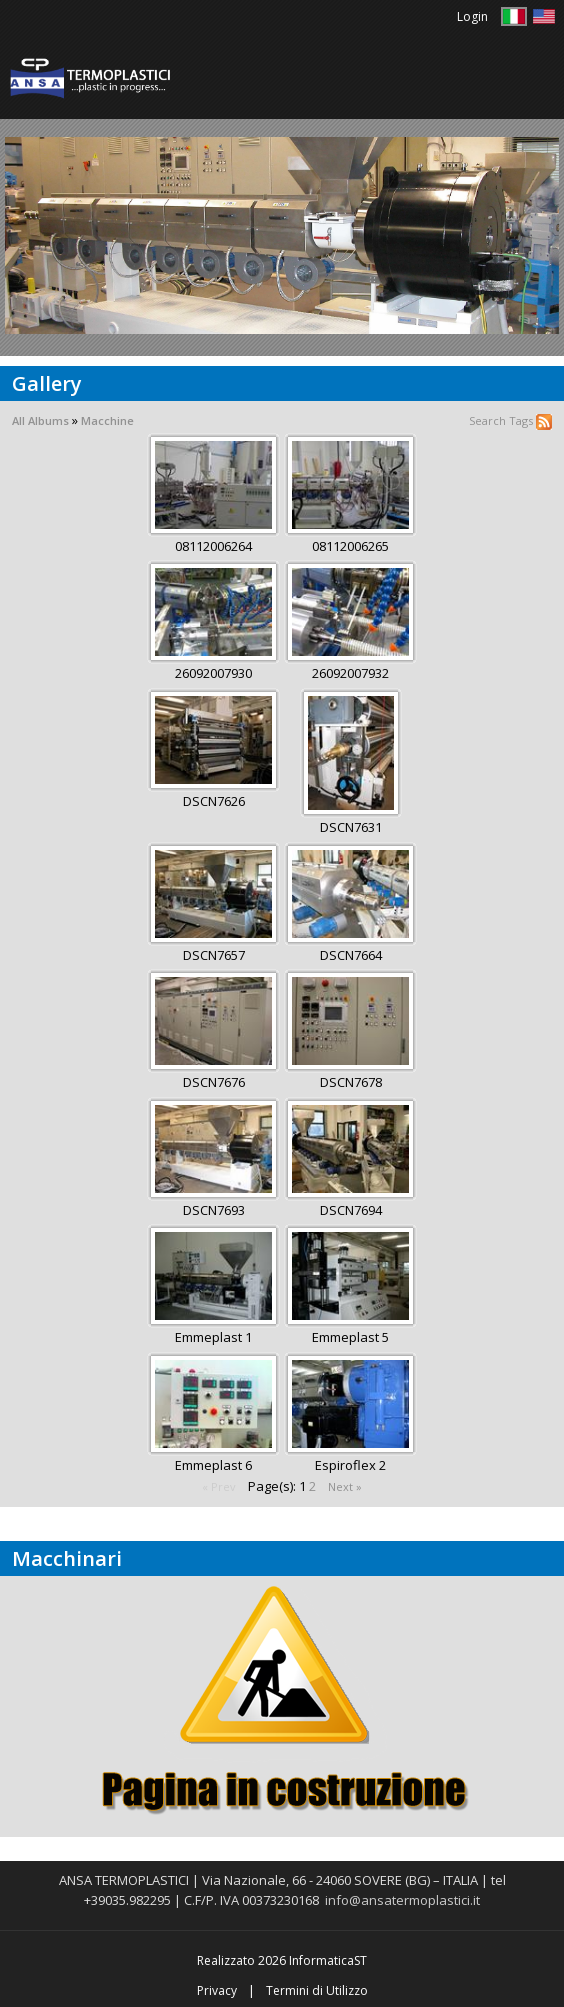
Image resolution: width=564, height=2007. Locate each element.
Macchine (107, 420)
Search (487, 420)
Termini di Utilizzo (317, 1990)
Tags (521, 420)
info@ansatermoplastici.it (402, 1900)
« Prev (219, 1486)
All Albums (40, 420)
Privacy (217, 1990)
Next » (345, 1486)
